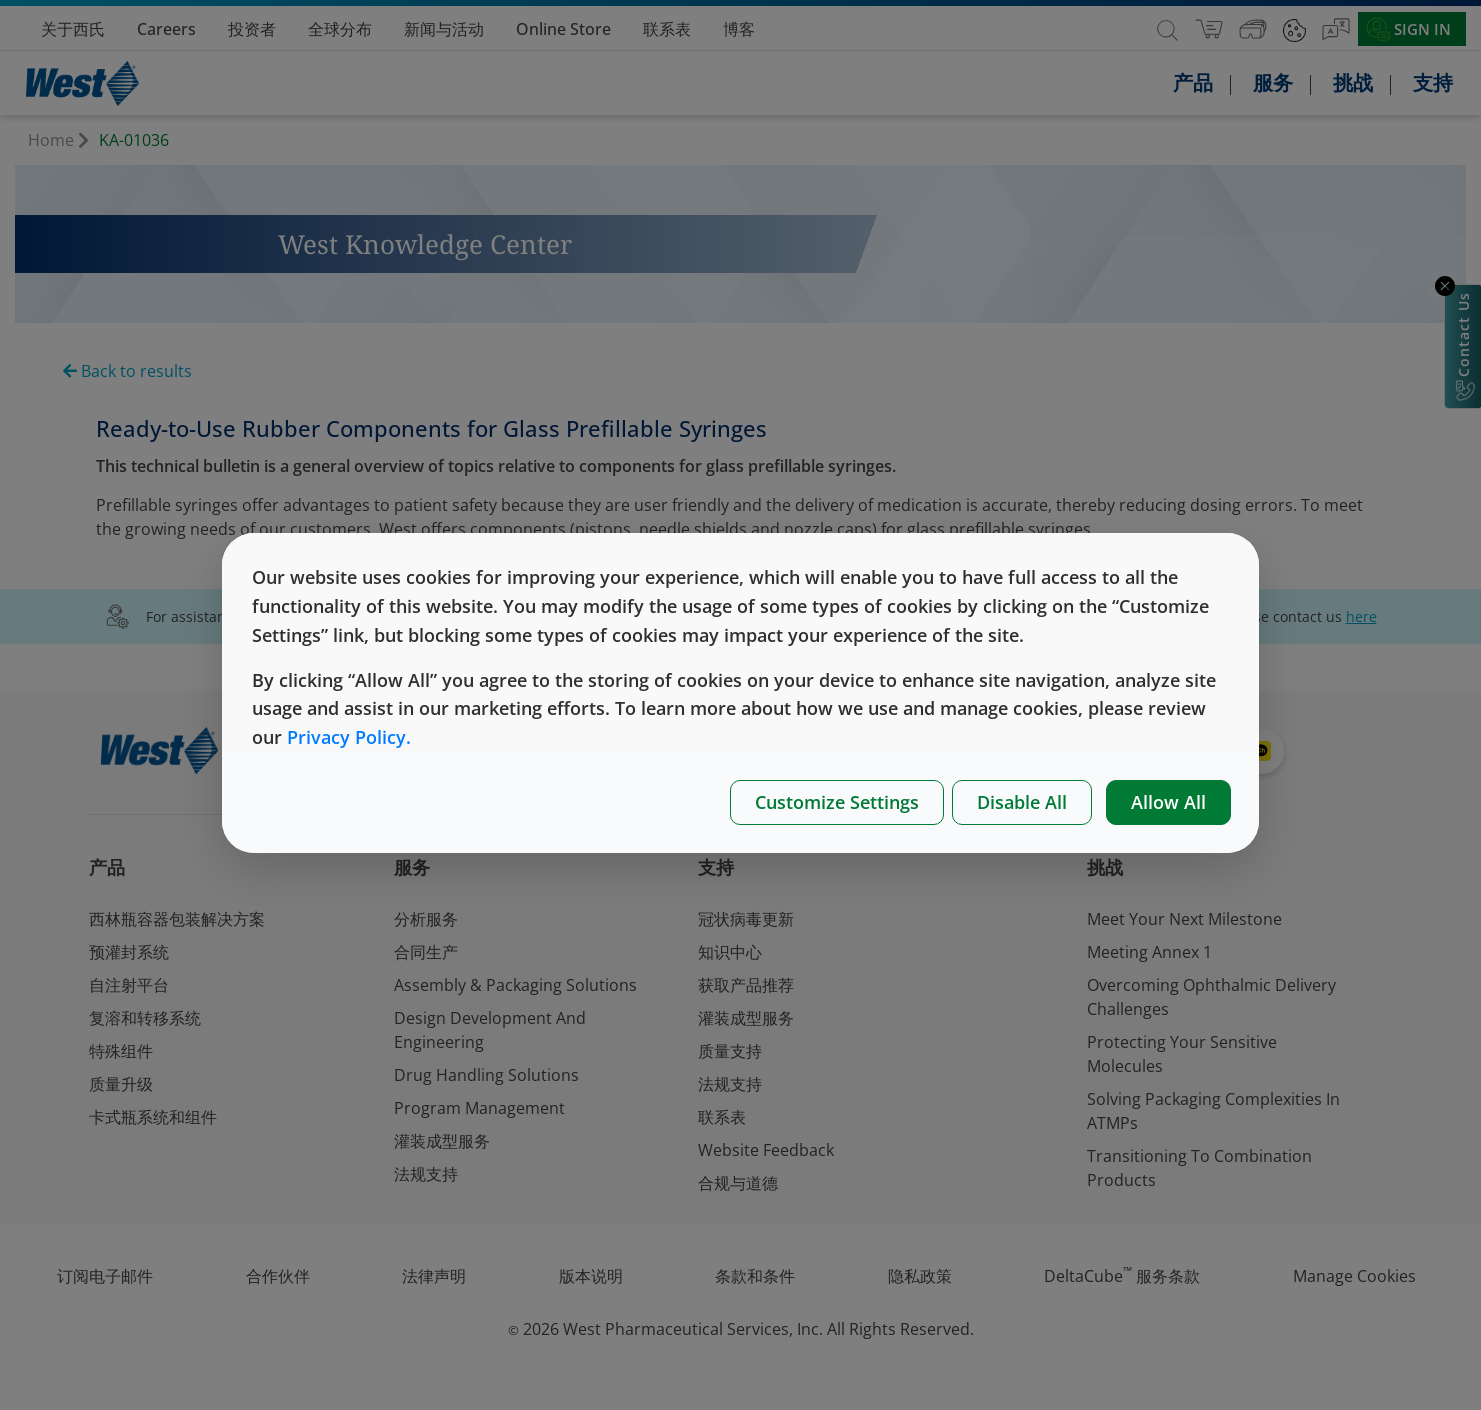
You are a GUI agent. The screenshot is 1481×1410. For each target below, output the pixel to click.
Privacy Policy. (349, 737)
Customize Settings (837, 802)
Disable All (1022, 802)
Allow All (1168, 802)
